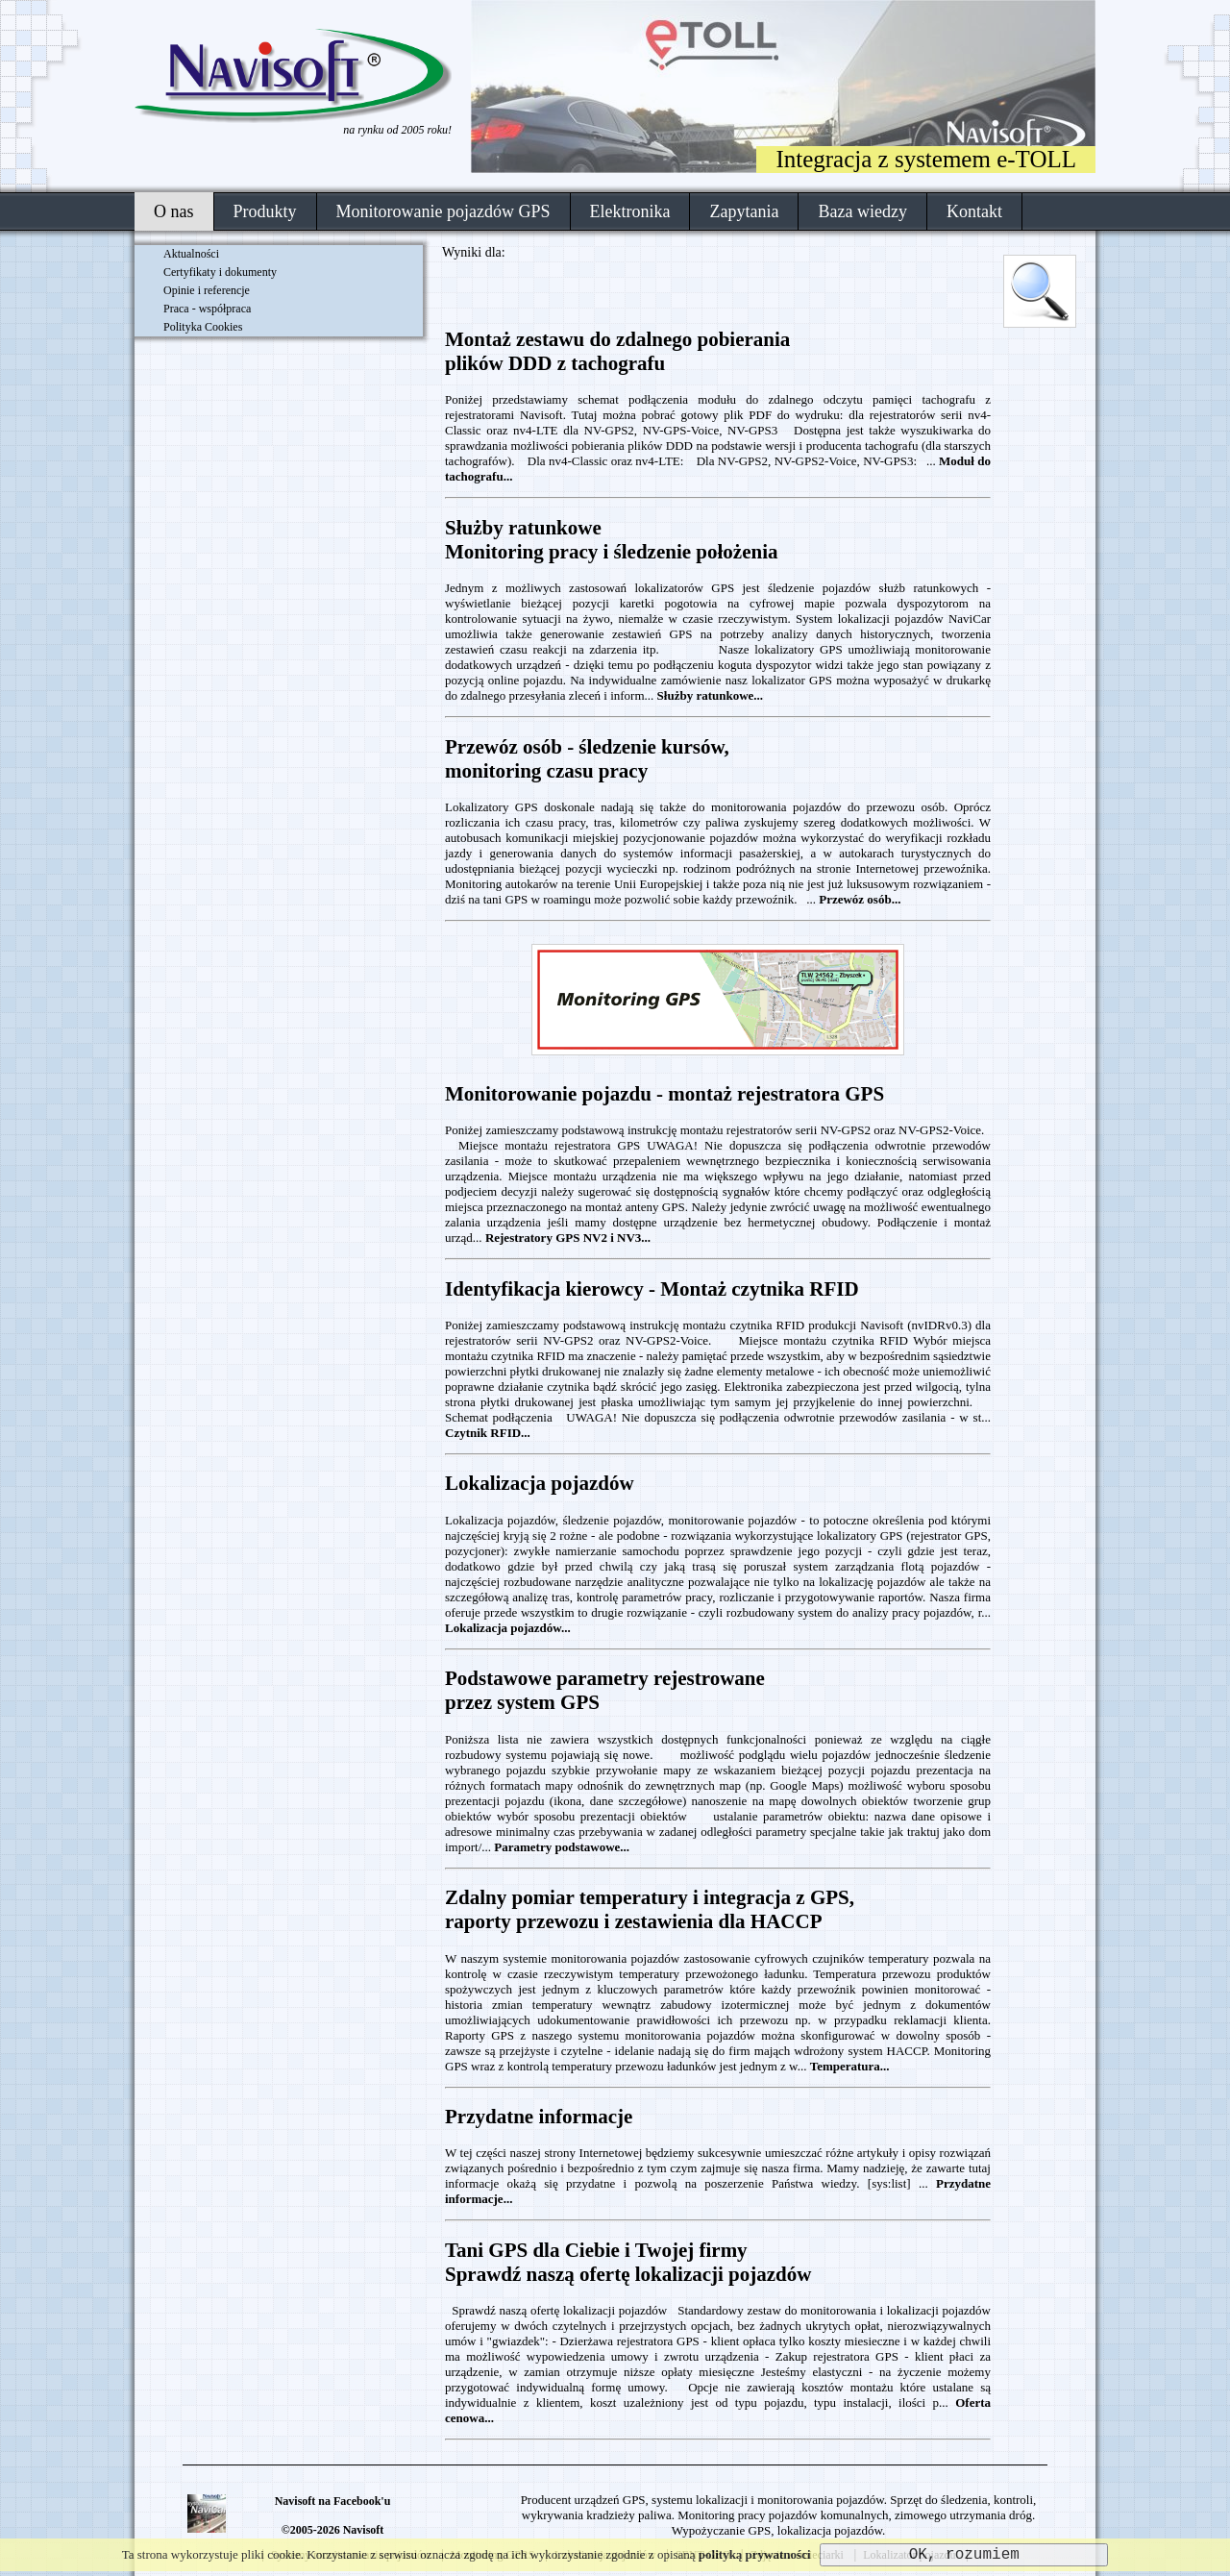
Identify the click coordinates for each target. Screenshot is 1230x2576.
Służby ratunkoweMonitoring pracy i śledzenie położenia (611, 539)
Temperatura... (850, 2066)
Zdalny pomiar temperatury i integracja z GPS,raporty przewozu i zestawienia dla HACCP (649, 1909)
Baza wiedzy (862, 211)
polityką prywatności (755, 2554)
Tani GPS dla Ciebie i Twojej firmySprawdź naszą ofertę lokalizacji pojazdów (628, 2262)
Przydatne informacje (538, 2116)
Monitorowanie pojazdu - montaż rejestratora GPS (664, 1093)
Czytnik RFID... (487, 1432)
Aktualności (191, 253)
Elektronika (630, 211)
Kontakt (974, 211)
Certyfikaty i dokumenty (220, 272)
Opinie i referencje (206, 290)
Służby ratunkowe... (710, 695)
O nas (174, 211)
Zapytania (743, 211)
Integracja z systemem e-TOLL (925, 159)
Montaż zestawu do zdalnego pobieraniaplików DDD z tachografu (617, 351)
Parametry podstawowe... (561, 1847)
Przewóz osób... (859, 899)
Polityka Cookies (202, 327)
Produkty (265, 211)
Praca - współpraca (207, 308)
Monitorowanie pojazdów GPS (443, 211)
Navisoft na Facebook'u (333, 2501)
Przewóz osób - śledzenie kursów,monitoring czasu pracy (587, 758)
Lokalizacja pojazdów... (508, 1628)
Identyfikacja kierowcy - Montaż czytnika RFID (652, 1288)
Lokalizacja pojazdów (539, 1483)
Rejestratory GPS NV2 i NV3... (568, 1237)
